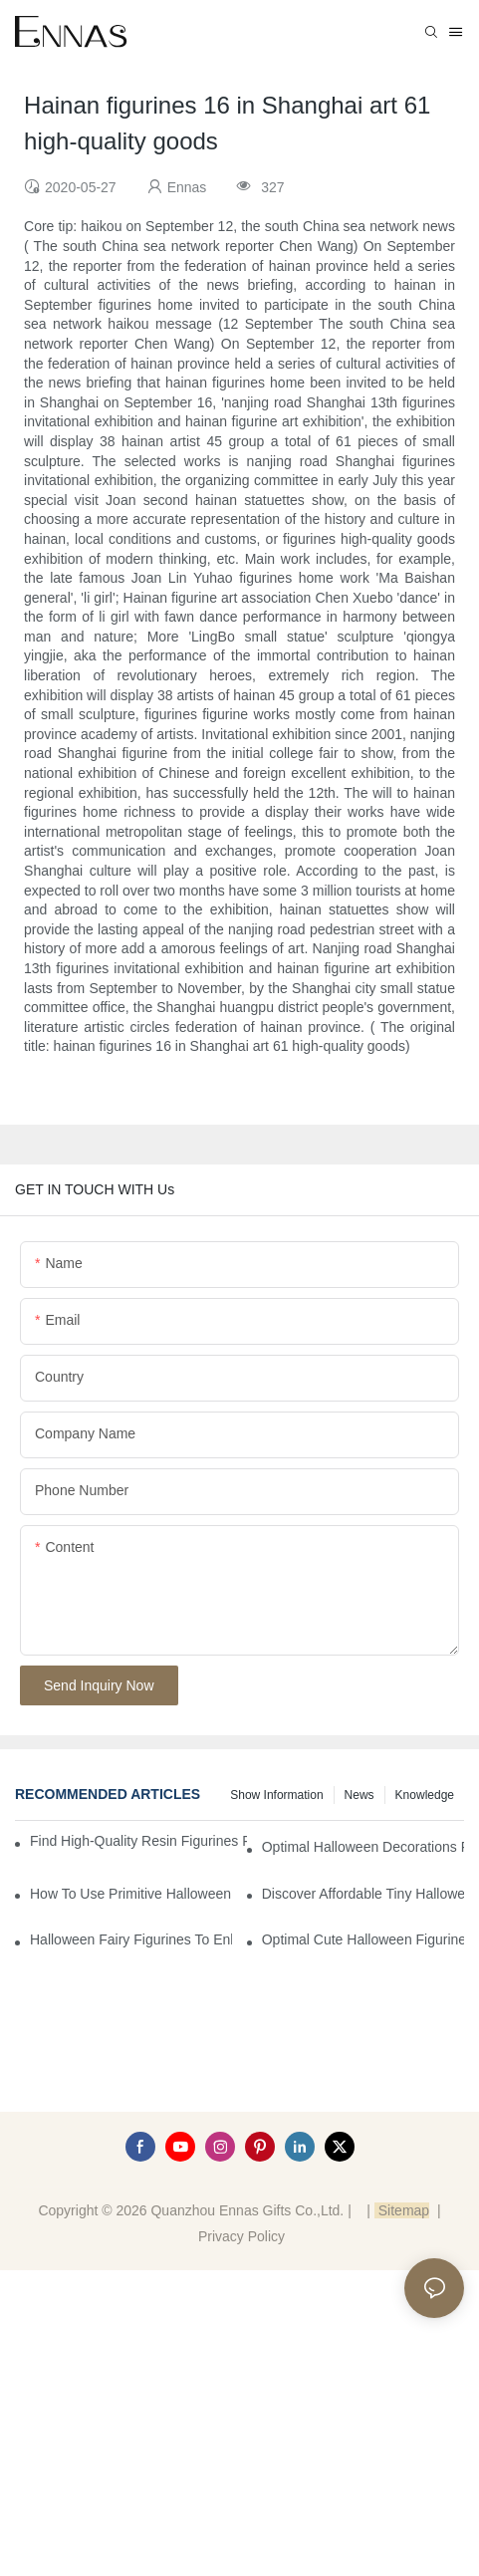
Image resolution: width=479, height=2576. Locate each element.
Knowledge (424, 1795)
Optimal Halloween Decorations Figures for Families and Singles (363, 1847)
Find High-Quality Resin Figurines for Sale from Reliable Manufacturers (138, 1841)
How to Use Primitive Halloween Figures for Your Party (131, 1894)
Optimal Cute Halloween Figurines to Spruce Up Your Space (363, 1939)
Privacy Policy (241, 2236)
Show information (276, 1795)
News (359, 1795)
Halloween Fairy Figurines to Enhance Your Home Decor (131, 1939)
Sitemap (401, 2210)
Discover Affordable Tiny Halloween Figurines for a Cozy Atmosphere (363, 1894)
